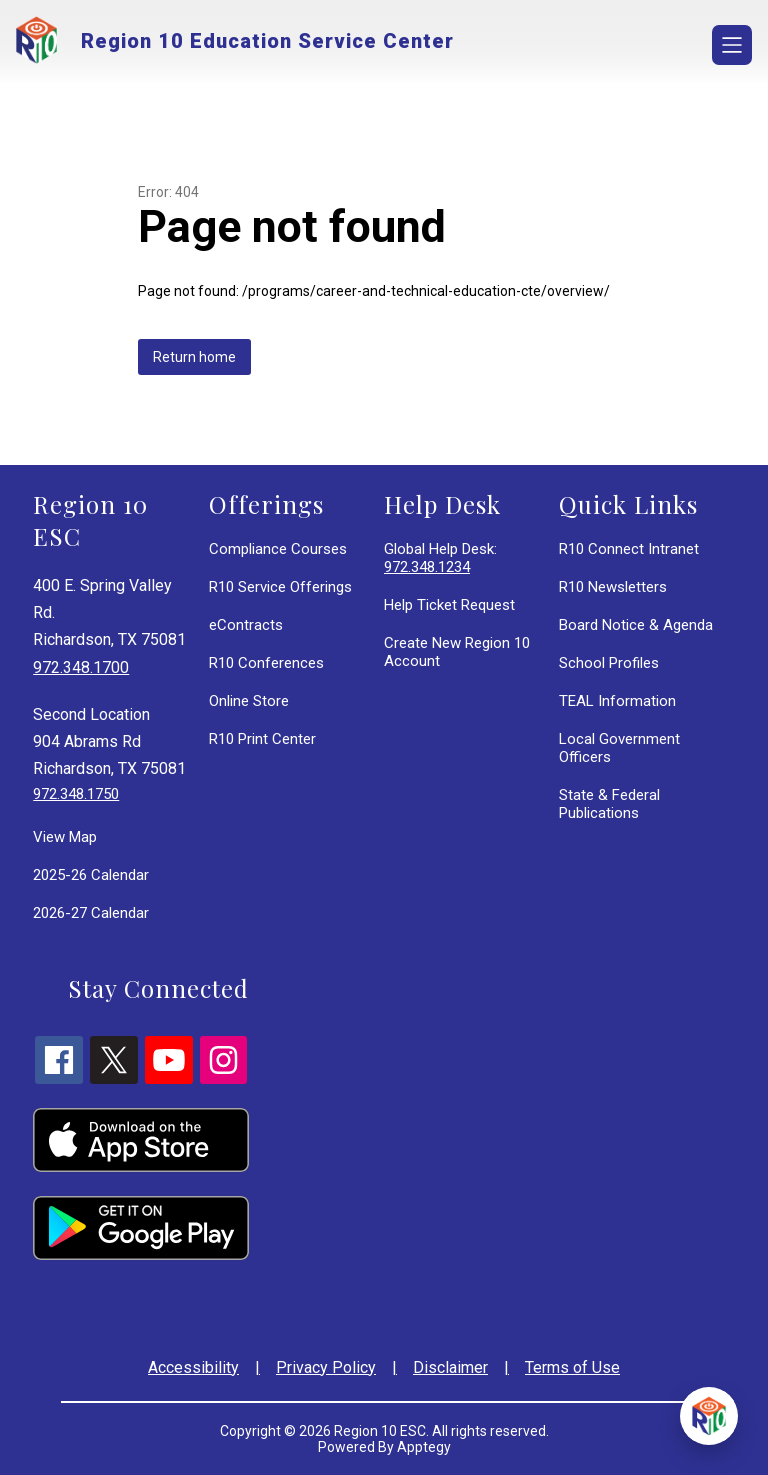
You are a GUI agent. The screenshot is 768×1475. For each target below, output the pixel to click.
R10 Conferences (266, 663)
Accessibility (193, 1367)
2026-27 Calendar (91, 913)
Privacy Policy (326, 1367)
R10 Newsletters (613, 587)
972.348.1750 (76, 794)
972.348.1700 (81, 667)
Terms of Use (572, 1367)
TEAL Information (617, 701)
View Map (65, 837)
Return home (194, 357)
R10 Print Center (262, 739)
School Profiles (609, 663)
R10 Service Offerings (280, 587)
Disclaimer (450, 1367)
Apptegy (424, 1447)
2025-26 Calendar (91, 875)
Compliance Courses (278, 549)
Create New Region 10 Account (457, 652)
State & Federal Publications (609, 804)
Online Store (249, 701)
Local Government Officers (619, 748)
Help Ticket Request (449, 605)
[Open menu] (732, 45)
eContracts (246, 625)
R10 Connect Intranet (629, 549)
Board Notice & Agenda (636, 625)
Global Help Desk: (440, 558)
